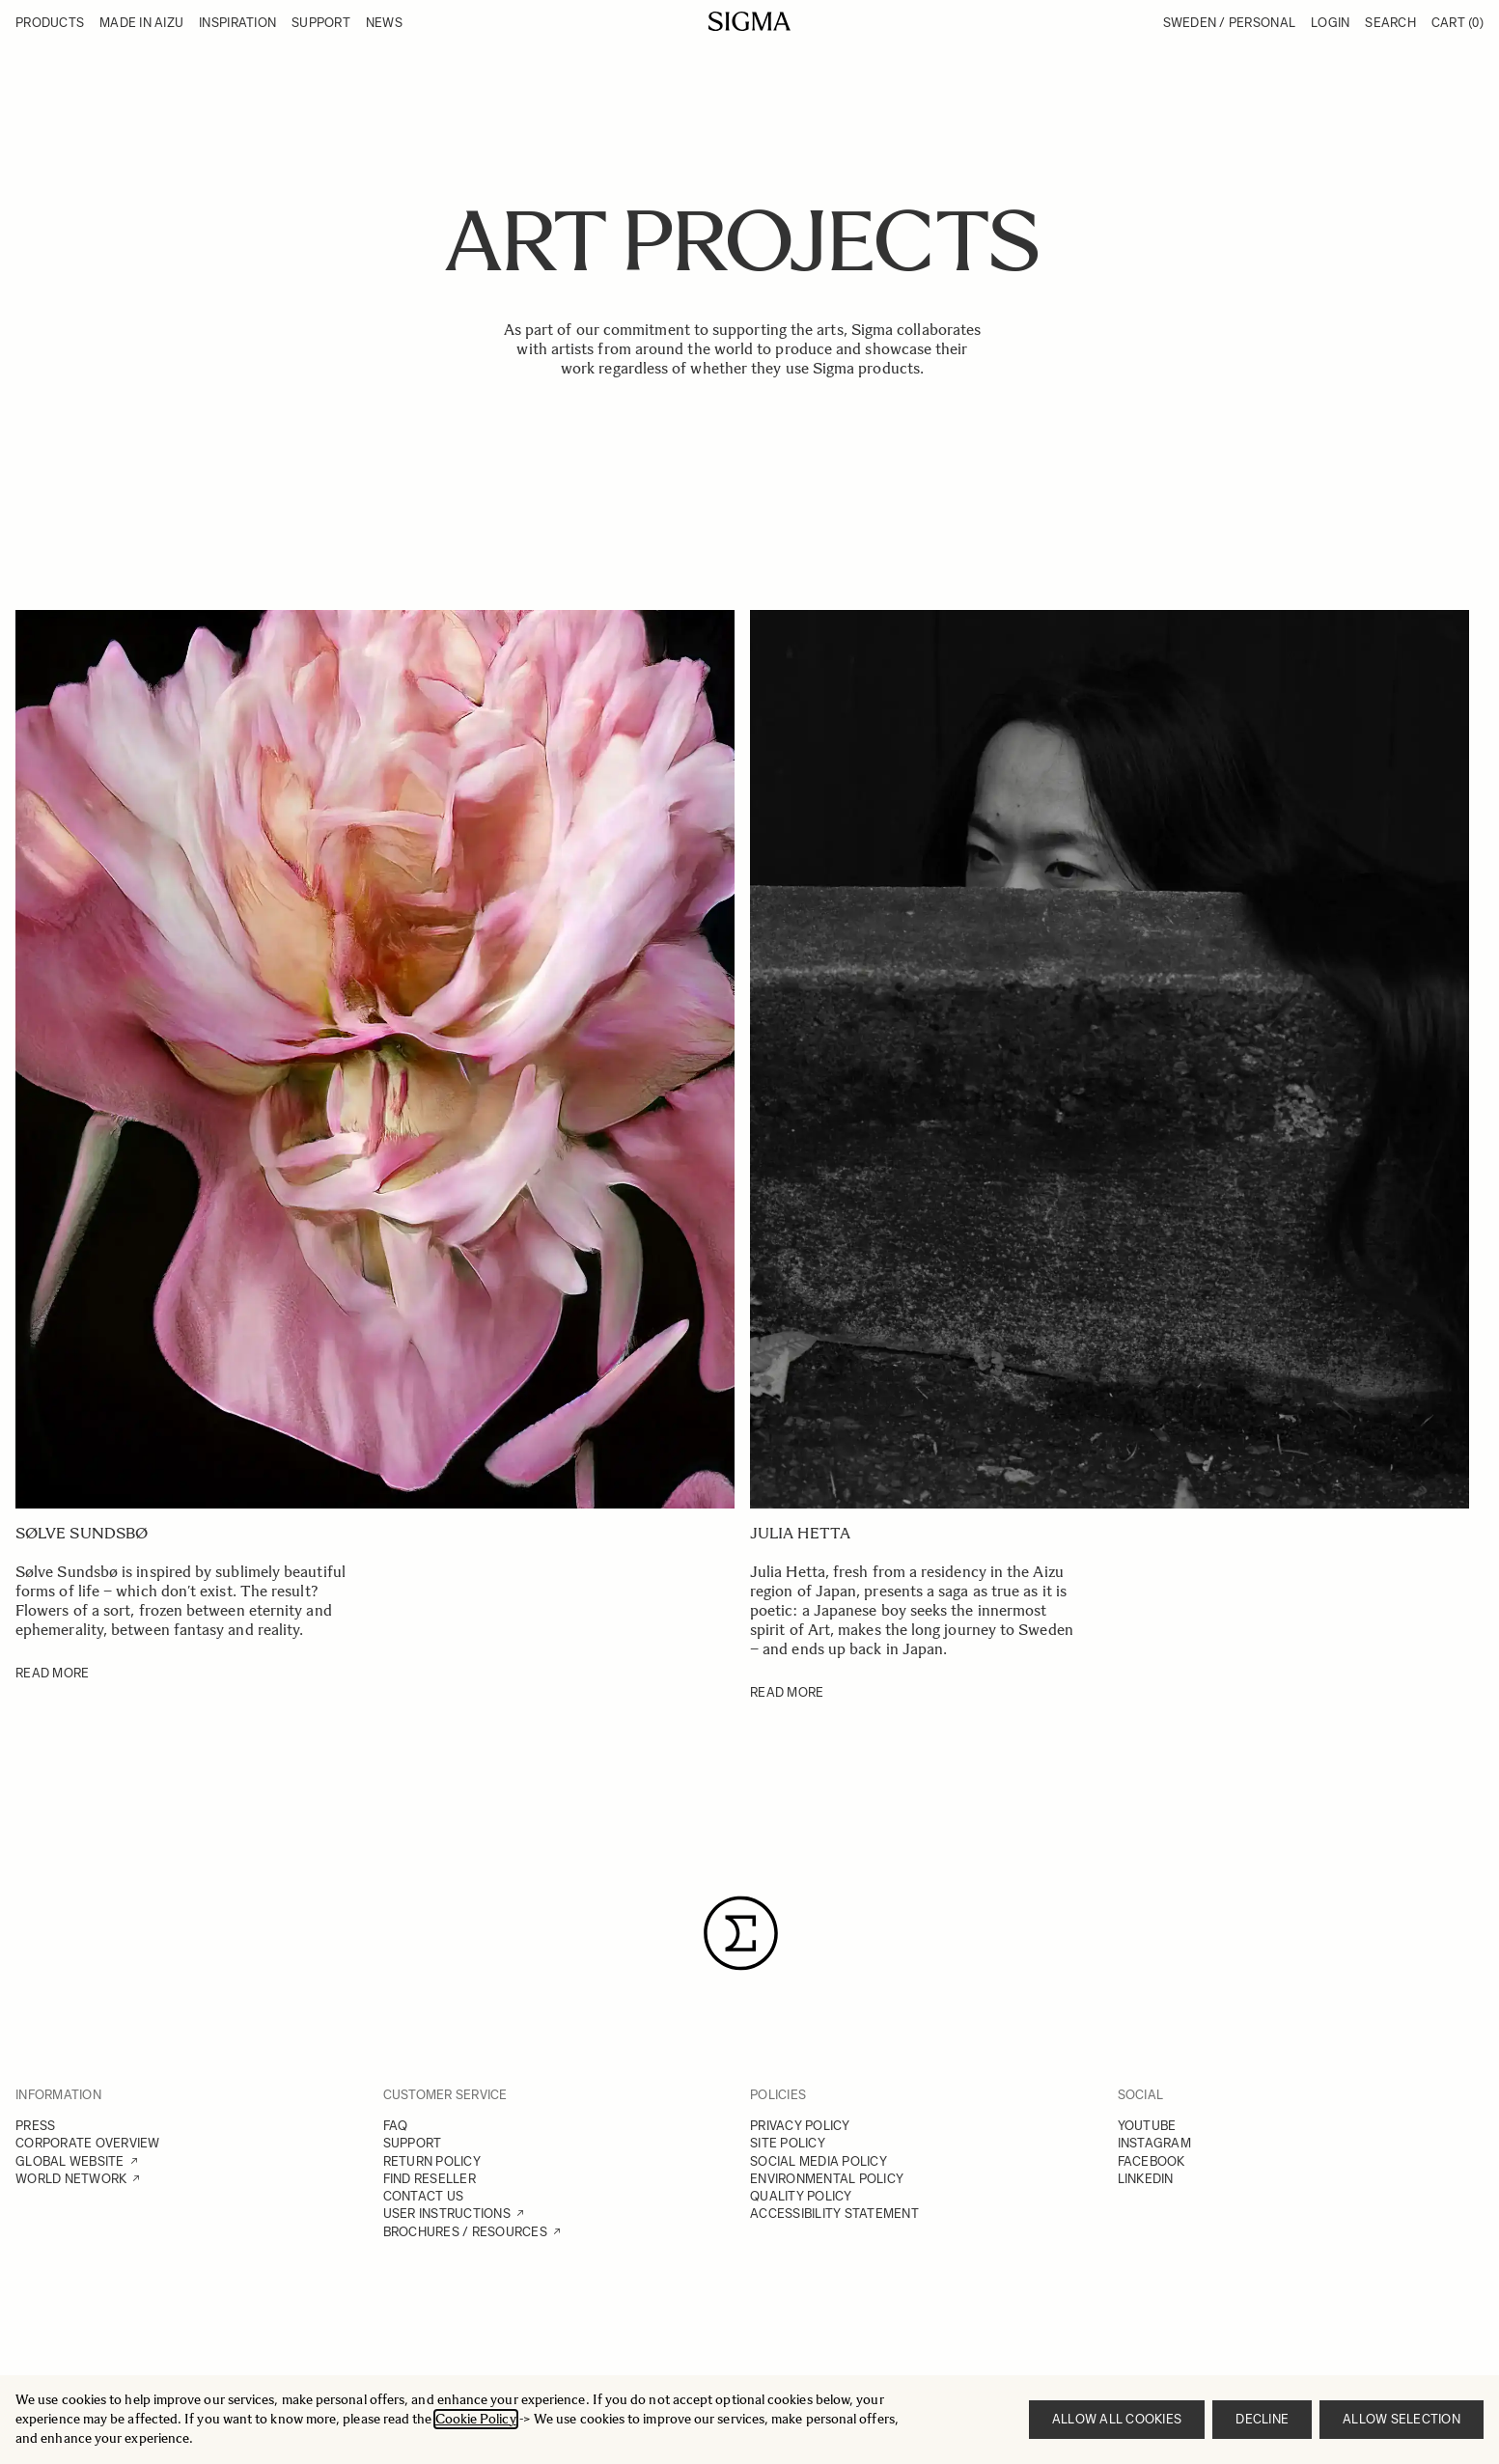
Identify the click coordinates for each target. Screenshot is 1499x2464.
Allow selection (1401, 2419)
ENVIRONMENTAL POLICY (826, 2179)
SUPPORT (412, 2143)
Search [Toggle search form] (1390, 22)
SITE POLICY (787, 2143)
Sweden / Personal (1229, 22)
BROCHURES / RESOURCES (465, 2232)
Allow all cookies (1116, 2419)
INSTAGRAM (1154, 2143)
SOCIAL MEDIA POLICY (818, 2161)
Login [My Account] (1330, 22)
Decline (1262, 2419)
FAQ (395, 2125)
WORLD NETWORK (70, 2179)
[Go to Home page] (749, 21)
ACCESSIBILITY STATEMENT (834, 2213)
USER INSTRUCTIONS (447, 2213)
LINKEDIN (1146, 2179)
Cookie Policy (475, 2419)
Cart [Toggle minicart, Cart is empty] (1457, 22)
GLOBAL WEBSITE (70, 2161)
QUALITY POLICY (801, 2196)
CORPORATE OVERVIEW (87, 2143)
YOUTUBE (1147, 2125)
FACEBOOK (1151, 2161)
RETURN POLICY (432, 2161)
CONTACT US (423, 2196)
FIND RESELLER (429, 2179)
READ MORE (52, 1673)
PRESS (35, 2125)
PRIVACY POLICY (800, 2125)
